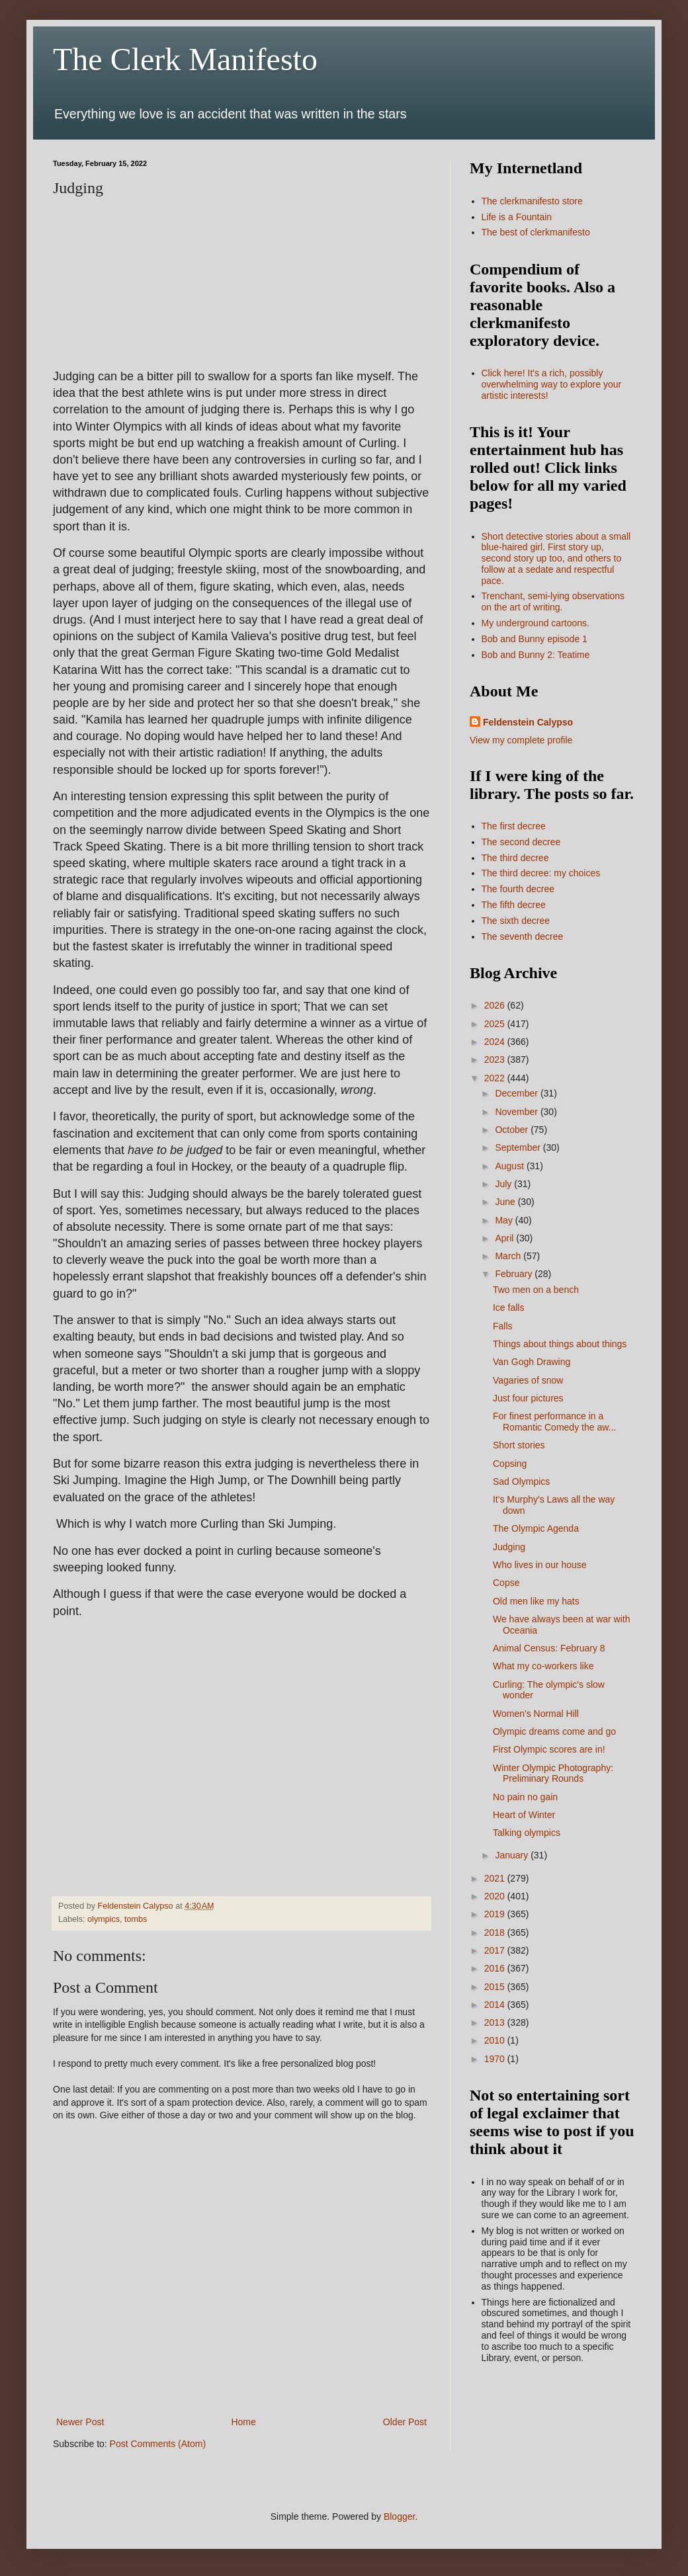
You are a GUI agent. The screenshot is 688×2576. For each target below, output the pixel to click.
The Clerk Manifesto (185, 59)
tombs (135, 1919)
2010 (495, 2040)
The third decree (515, 857)
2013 (495, 2022)
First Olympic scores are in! (549, 1749)
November (517, 1111)
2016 (495, 1968)
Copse (506, 1582)
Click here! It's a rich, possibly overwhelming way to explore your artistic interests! (552, 384)
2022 (495, 1078)
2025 (495, 1023)
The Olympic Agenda (536, 1528)
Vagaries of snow (528, 1380)
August (510, 1166)
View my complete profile (521, 740)
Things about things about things (559, 1344)
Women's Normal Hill (536, 1713)
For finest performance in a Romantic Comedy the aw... (554, 1422)
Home (243, 2422)
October (513, 1129)
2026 (495, 1005)
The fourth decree (518, 889)
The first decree (514, 826)
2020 (495, 1896)
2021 (495, 1878)
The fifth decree (514, 904)
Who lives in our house (540, 1564)
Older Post (405, 2422)
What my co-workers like (543, 1666)
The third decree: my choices (541, 873)
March (509, 1256)
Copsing (510, 1463)
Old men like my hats (536, 1601)
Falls (503, 1326)
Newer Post (80, 2422)
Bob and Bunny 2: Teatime (536, 654)
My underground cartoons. (535, 623)
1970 (495, 2059)
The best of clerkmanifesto (536, 232)
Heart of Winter (524, 1814)
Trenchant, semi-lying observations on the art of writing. (553, 601)
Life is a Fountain (517, 217)
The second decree (521, 842)
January (513, 1855)
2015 (495, 1986)
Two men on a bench (536, 1289)
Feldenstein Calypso (528, 722)
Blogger (399, 2516)
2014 (495, 2004)
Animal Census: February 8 (549, 1648)
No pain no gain (525, 1797)
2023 (495, 1059)
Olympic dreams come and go (554, 1731)
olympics (103, 1919)
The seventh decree (523, 936)
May (505, 1220)
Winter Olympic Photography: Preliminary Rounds (553, 1773)
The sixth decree (516, 920)
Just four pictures (528, 1398)
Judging (509, 1547)
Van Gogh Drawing (531, 1361)
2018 (495, 1932)
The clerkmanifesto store (532, 201)
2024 (495, 1041)
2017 (495, 1950)
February (515, 1273)
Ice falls (508, 1307)
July (504, 1184)
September (518, 1147)
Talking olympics (526, 1832)
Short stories (519, 1445)
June (506, 1201)
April (505, 1238)
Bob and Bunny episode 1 (534, 639)
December (517, 1093)
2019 (495, 1914)
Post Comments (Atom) (158, 2443)
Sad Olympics (521, 1481)
